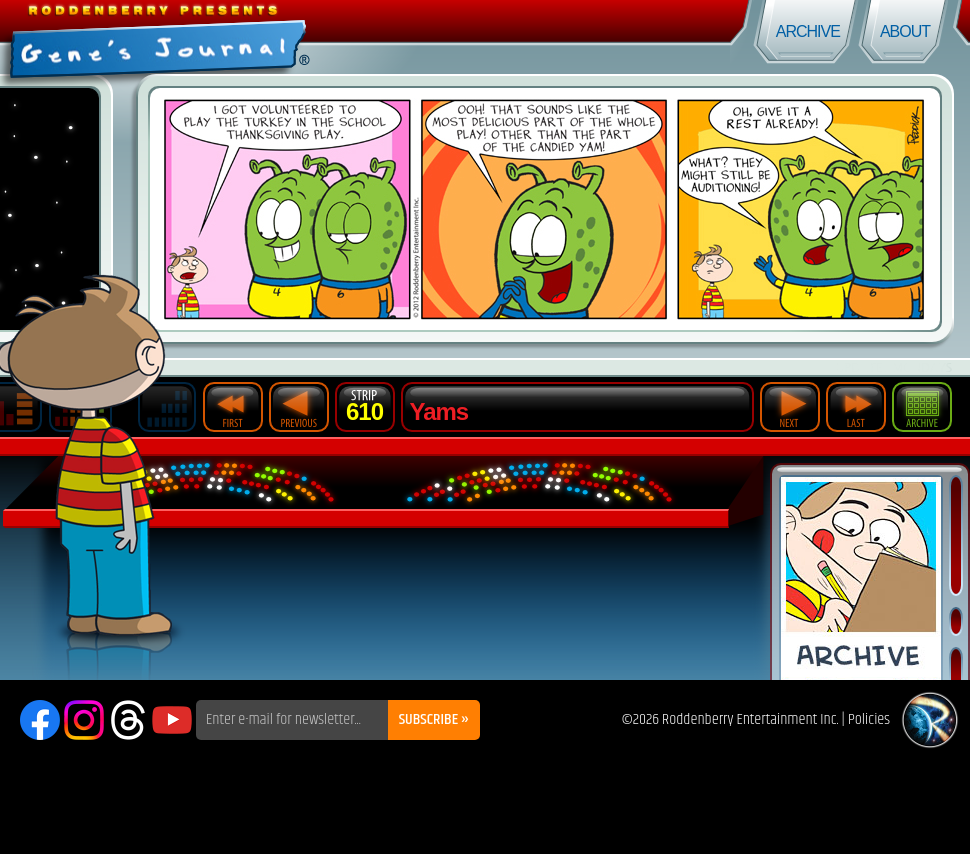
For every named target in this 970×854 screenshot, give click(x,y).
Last (856, 407)
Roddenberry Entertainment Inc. (750, 719)
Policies (869, 719)
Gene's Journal (242, 37)
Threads (128, 720)
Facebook (40, 720)
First (233, 407)
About (905, 31)
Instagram (84, 720)
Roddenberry (930, 720)
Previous (299, 407)
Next (790, 407)
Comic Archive (861, 578)
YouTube (172, 720)
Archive (808, 31)
